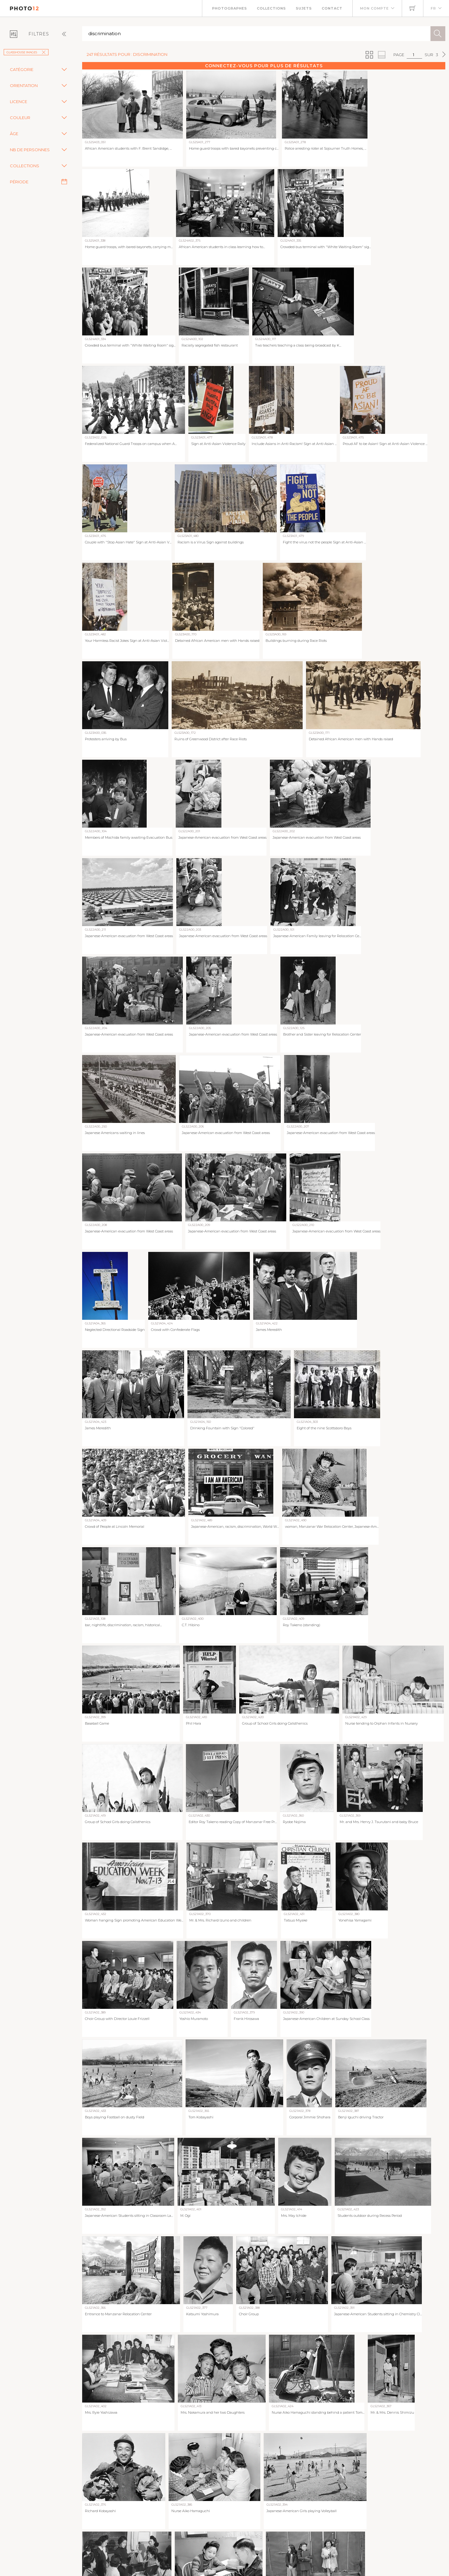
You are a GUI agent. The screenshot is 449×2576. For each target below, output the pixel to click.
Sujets (304, 8)
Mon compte (374, 8)
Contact (332, 8)
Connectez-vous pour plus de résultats (264, 66)
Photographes (229, 8)
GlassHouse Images (26, 52)
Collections (271, 8)
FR (433, 8)
